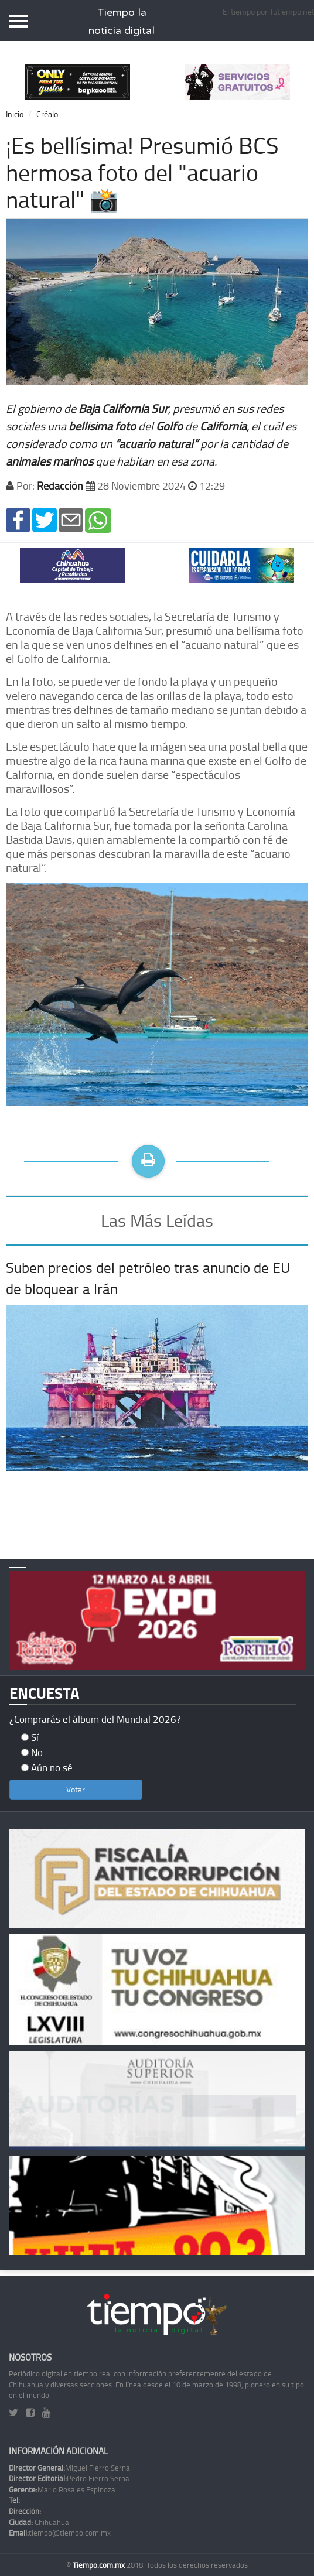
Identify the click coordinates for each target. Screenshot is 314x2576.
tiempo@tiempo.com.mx (60, 2532)
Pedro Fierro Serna (69, 2478)
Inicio (14, 113)
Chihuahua (39, 2522)
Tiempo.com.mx (100, 2565)
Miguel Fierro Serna (69, 2467)
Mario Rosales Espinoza (62, 2489)
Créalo (47, 113)
